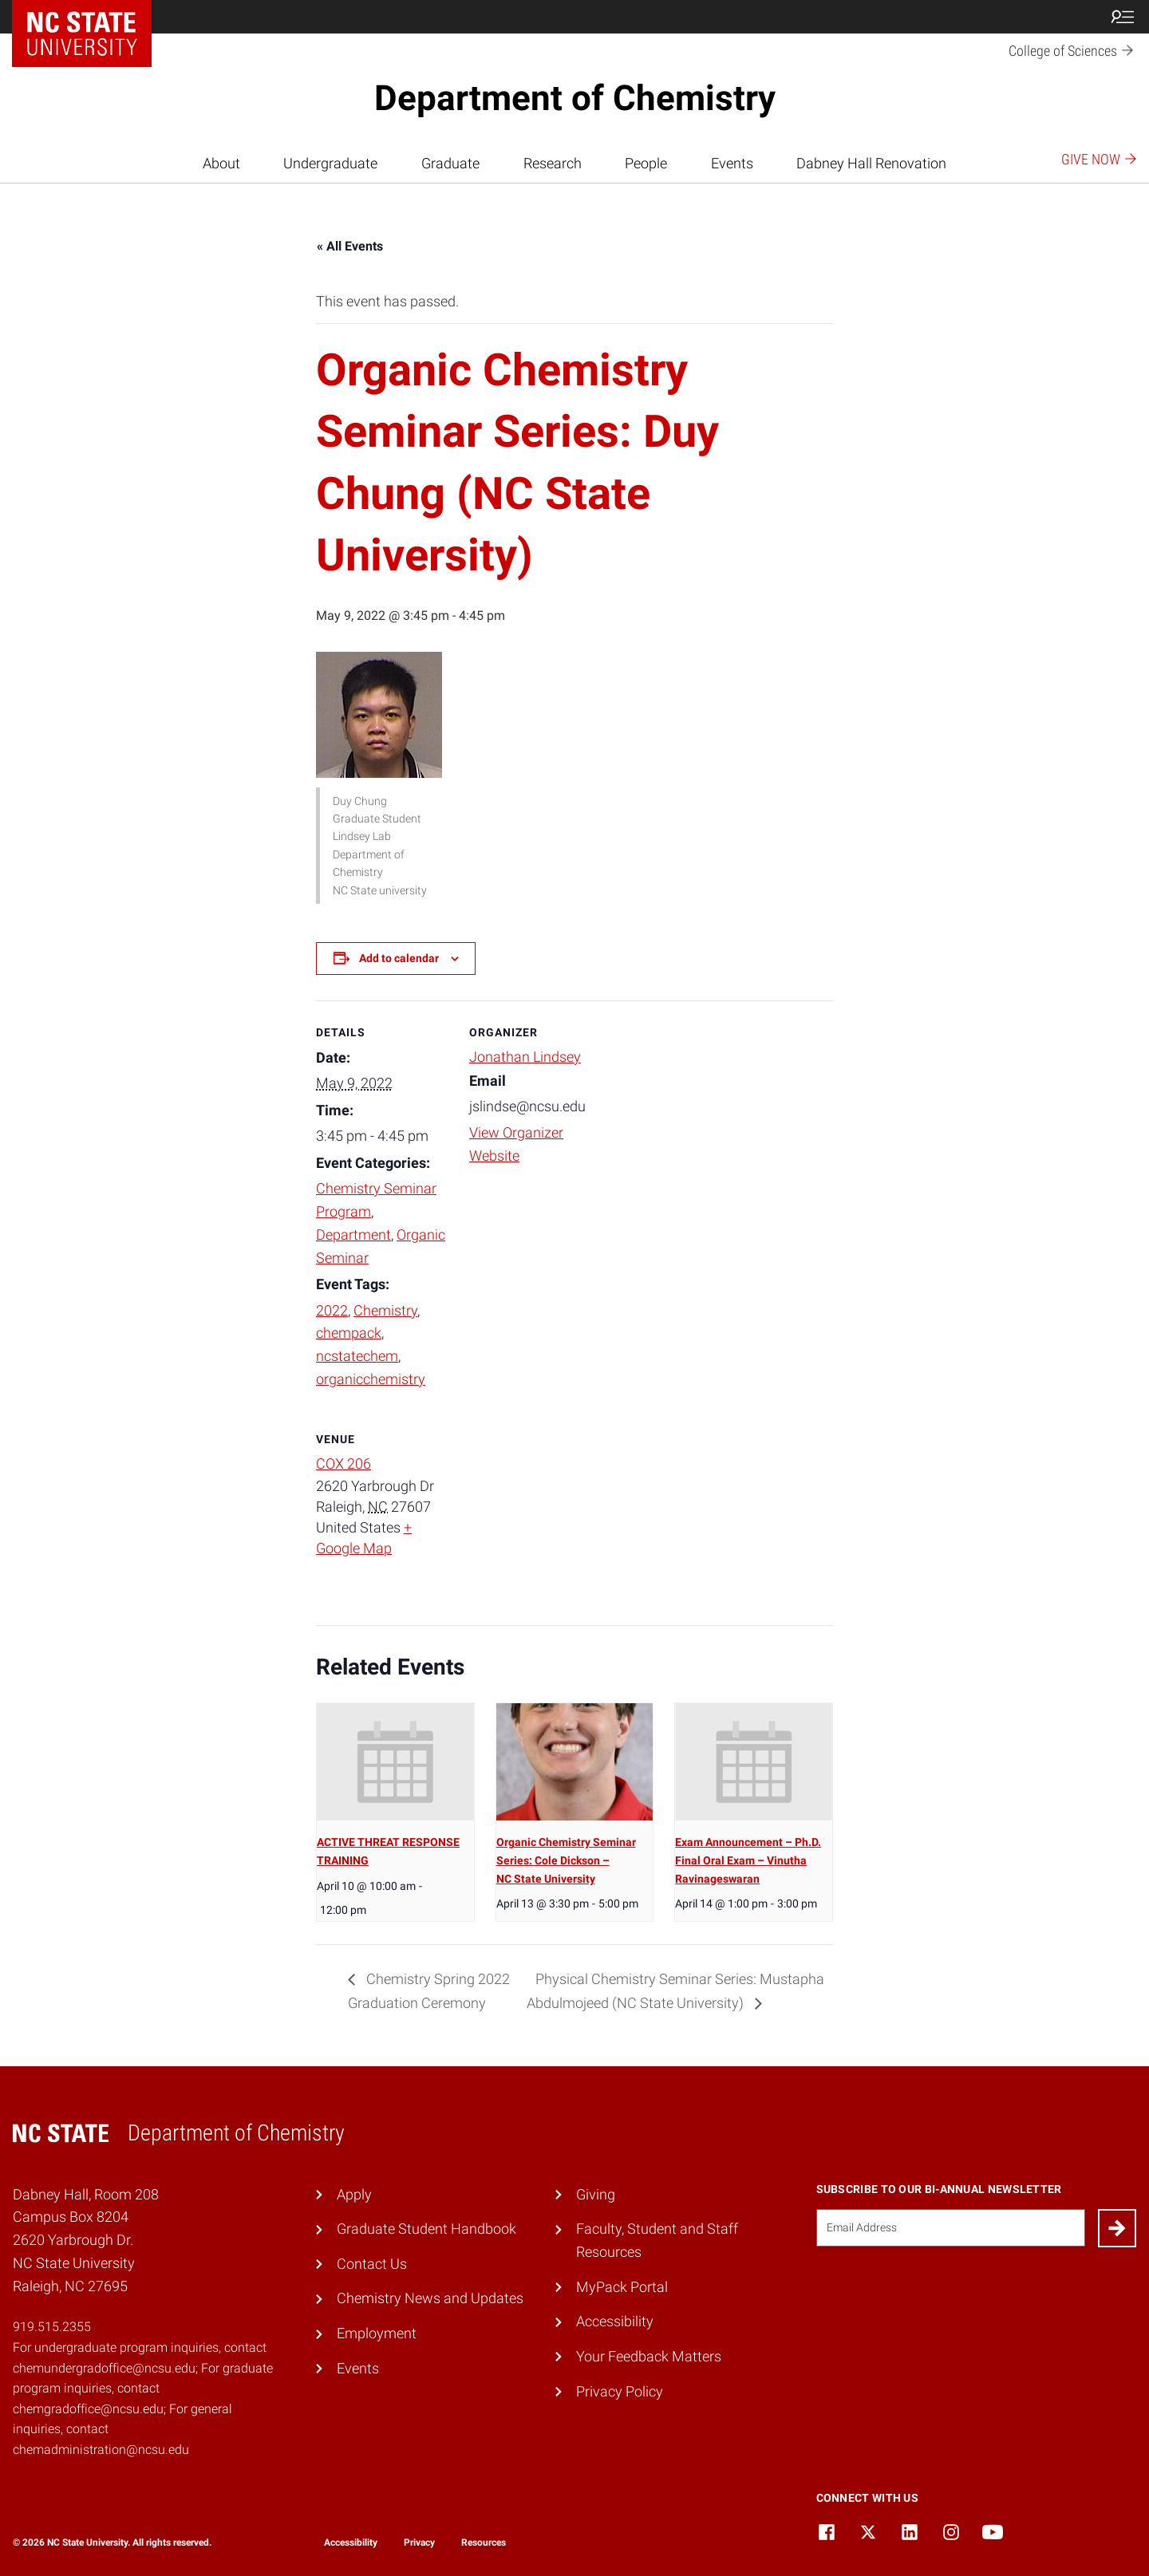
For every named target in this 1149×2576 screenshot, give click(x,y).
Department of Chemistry (575, 98)
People (646, 163)
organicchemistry (370, 1379)
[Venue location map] (553, 1517)
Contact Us (372, 2263)
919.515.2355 (52, 2326)
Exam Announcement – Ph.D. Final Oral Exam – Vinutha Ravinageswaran (748, 1860)
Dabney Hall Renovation (871, 163)
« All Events (350, 246)
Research (552, 163)
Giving (595, 2194)
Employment (377, 2333)
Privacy (419, 2542)
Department (353, 1234)
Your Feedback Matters (648, 2356)
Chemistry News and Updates (430, 2298)
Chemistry (385, 1310)
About (221, 163)
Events (732, 163)
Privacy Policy (619, 2391)
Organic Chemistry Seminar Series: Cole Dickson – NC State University (566, 1860)
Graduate (450, 163)
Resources (483, 2542)
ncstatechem (357, 1355)
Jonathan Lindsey (525, 1056)
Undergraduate (330, 163)
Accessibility (614, 2321)
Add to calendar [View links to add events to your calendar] (399, 958)
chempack (348, 1332)
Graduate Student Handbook (426, 2228)
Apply (354, 2194)
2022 (332, 1310)
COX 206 (343, 1463)
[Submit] (1117, 2228)
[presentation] (395, 1762)
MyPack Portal (622, 2286)
